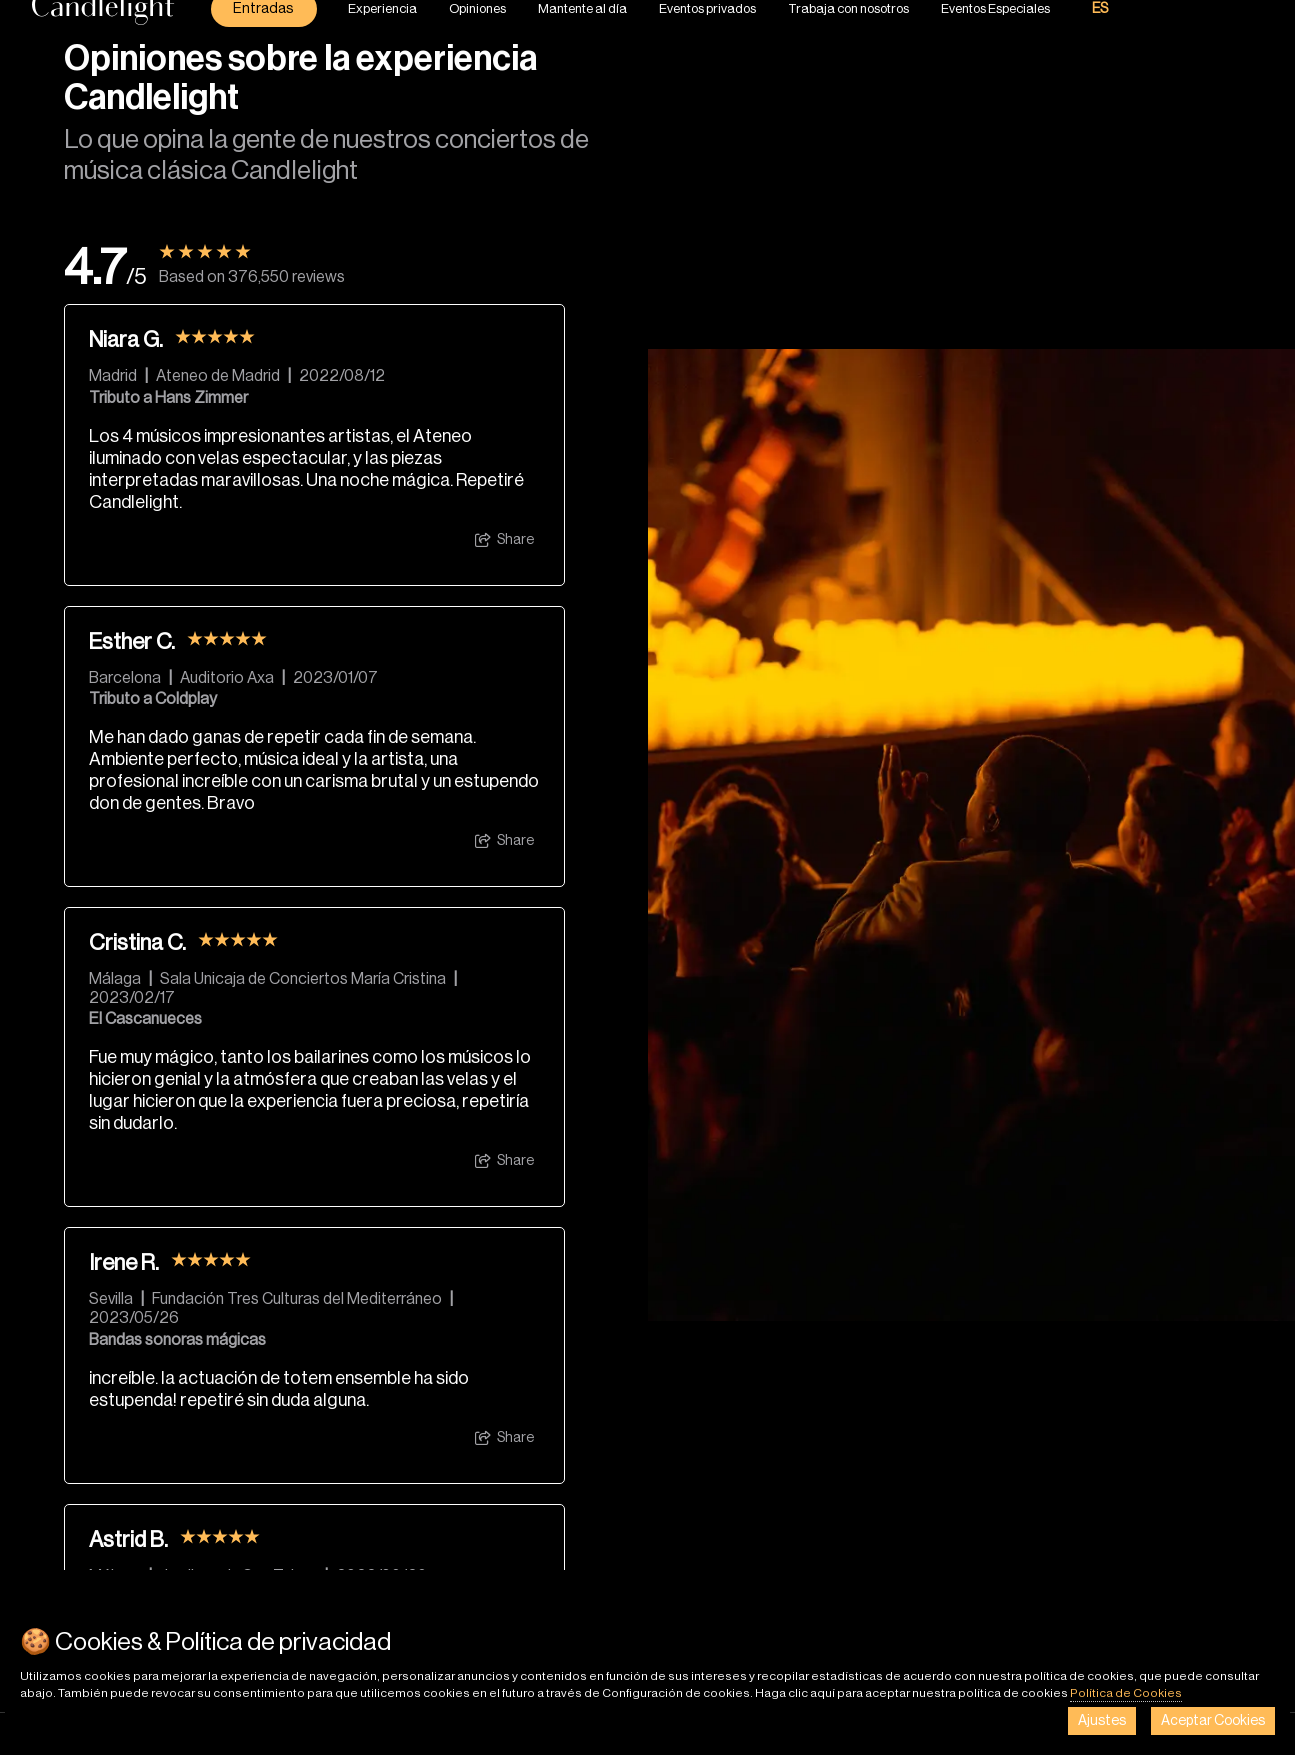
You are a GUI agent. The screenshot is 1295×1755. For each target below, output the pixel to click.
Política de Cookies (1126, 1693)
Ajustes (1102, 1721)
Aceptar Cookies (1213, 1721)
